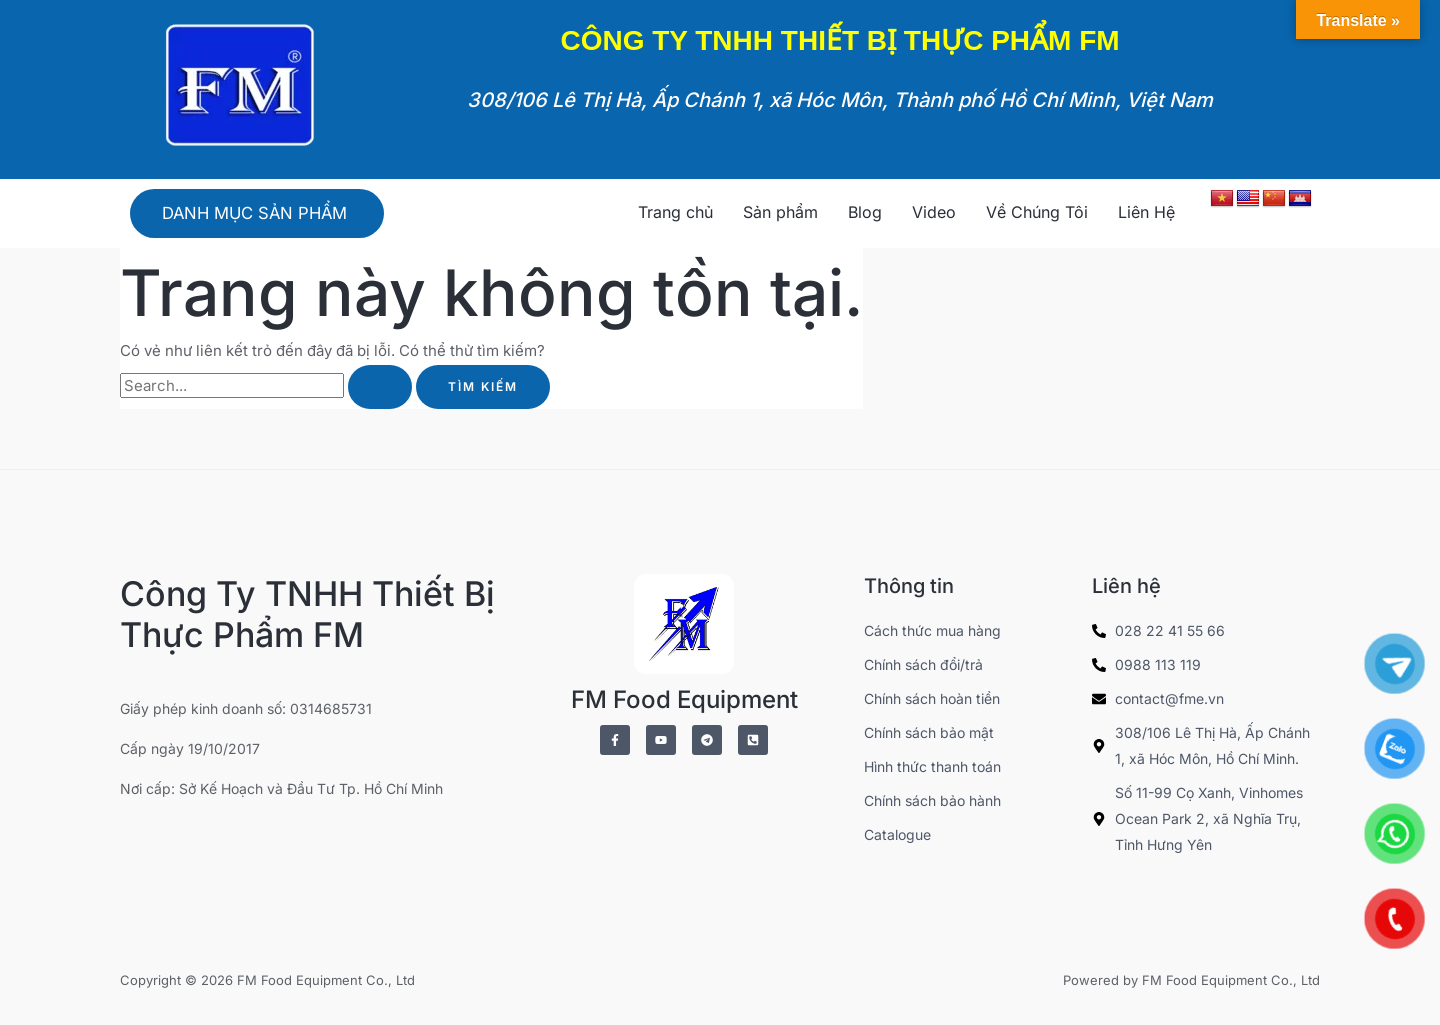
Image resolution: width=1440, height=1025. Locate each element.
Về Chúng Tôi (1037, 212)
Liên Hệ (1146, 212)
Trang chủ (675, 212)
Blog (865, 212)
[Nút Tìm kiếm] (380, 390)
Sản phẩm (780, 212)
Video (934, 212)
